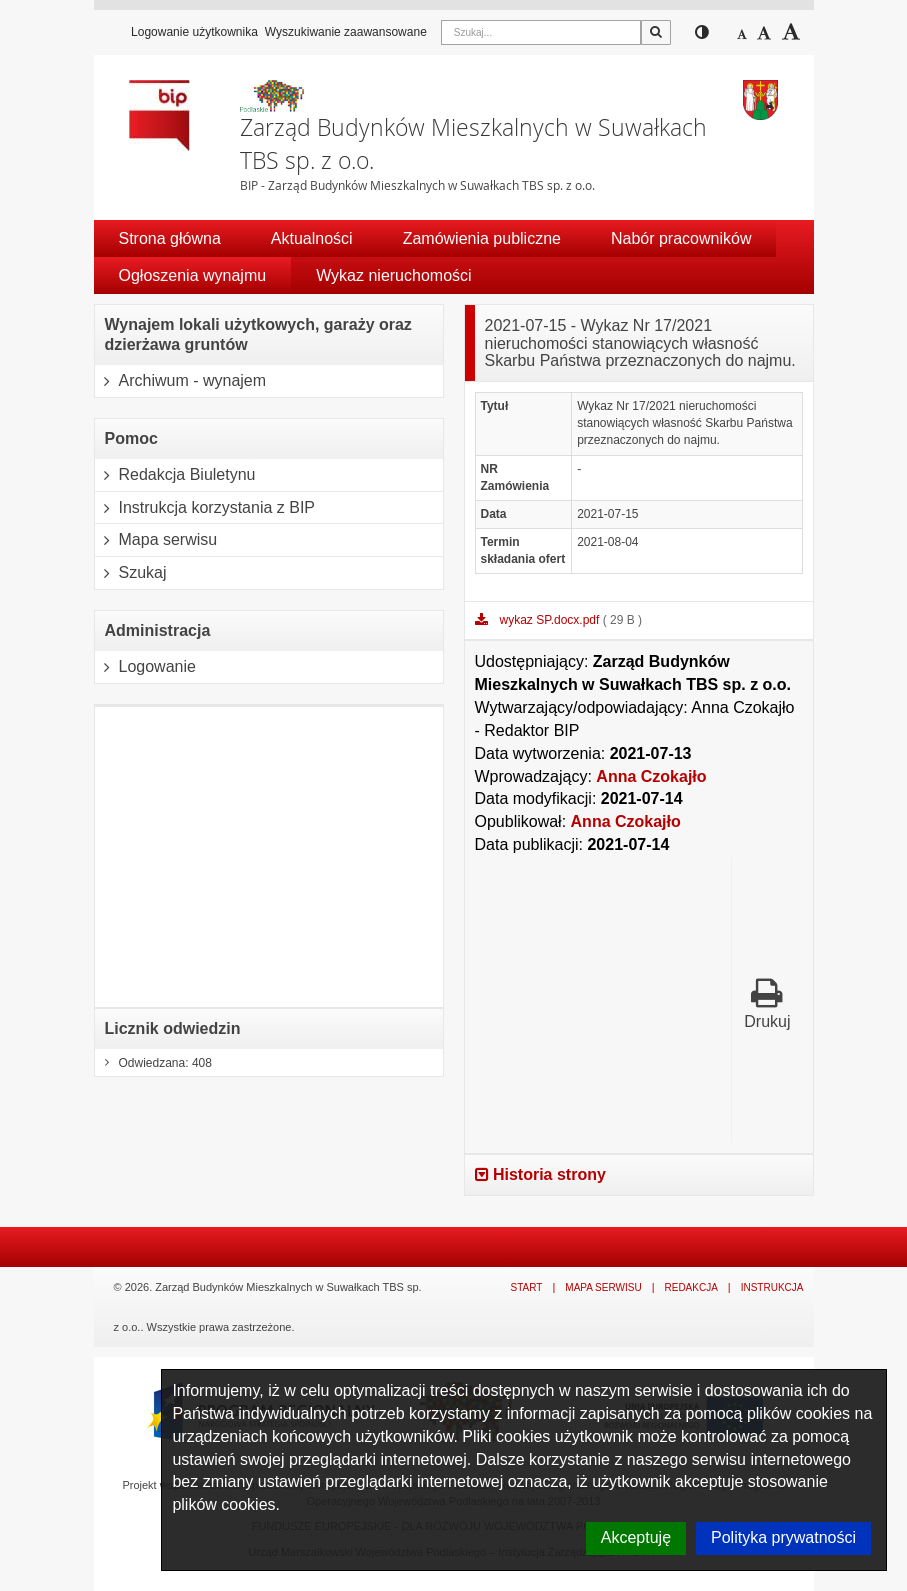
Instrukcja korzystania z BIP (205, 508)
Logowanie (145, 667)
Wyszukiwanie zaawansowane (346, 32)
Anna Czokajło (651, 776)
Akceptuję (636, 1537)
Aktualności (312, 238)
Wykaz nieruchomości (393, 275)
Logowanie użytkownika (194, 32)
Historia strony (540, 1174)
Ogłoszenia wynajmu (193, 275)
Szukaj (131, 573)
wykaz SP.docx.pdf (551, 620)
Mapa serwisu (156, 540)
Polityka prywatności (783, 1537)
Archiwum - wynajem (181, 381)
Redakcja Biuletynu (175, 475)
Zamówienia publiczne (482, 238)
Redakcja (690, 1287)
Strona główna (170, 238)
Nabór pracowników (681, 238)
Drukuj (767, 1003)
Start (527, 1287)
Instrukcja (772, 1287)
